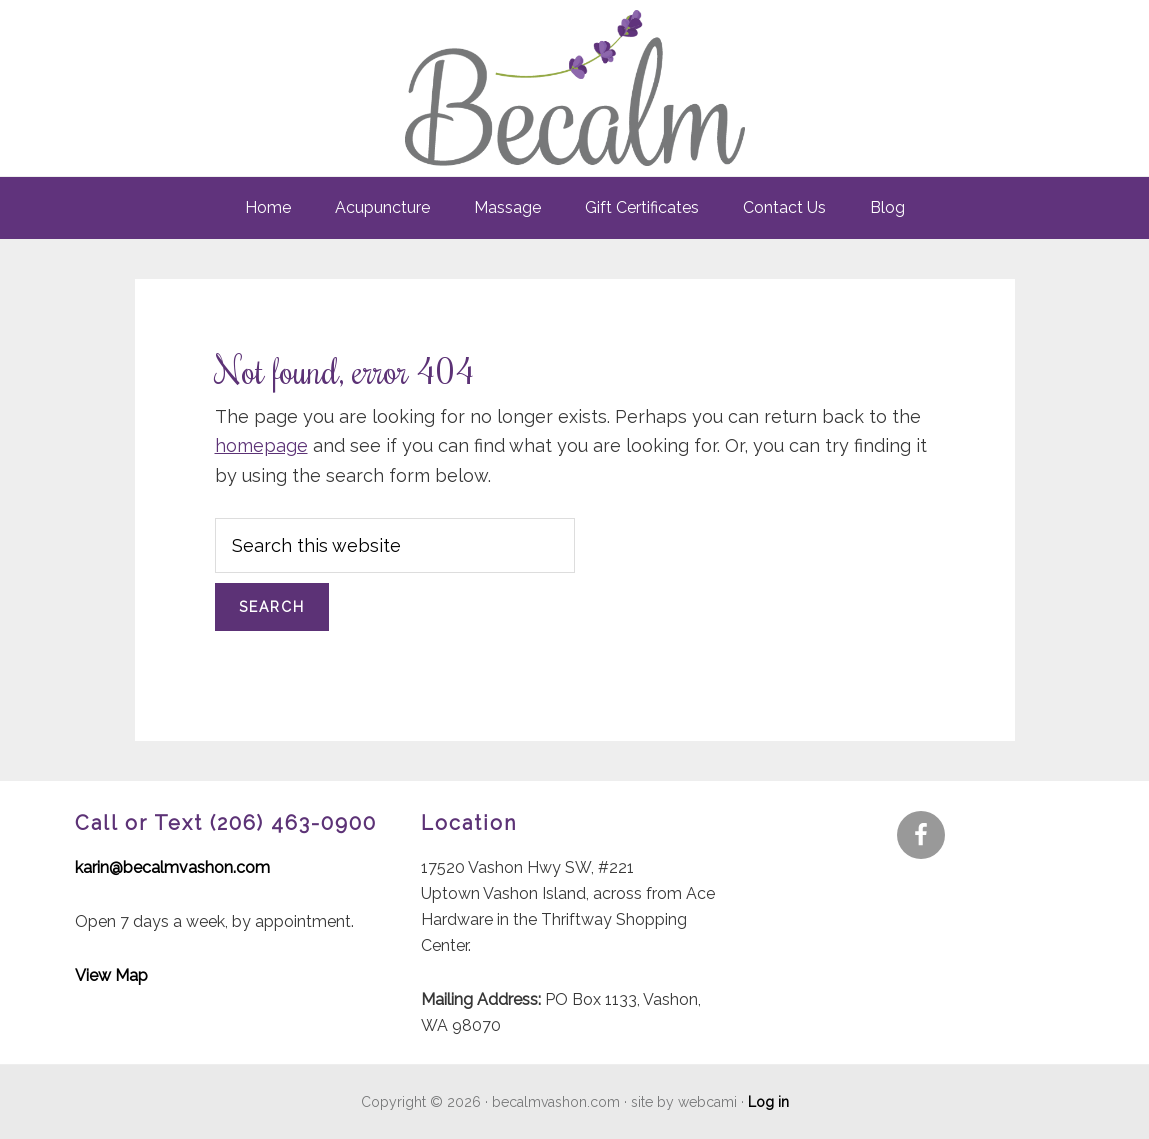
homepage (261, 445)
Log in (768, 1102)
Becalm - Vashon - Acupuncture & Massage (575, 88)
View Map (111, 975)
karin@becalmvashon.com (172, 867)
